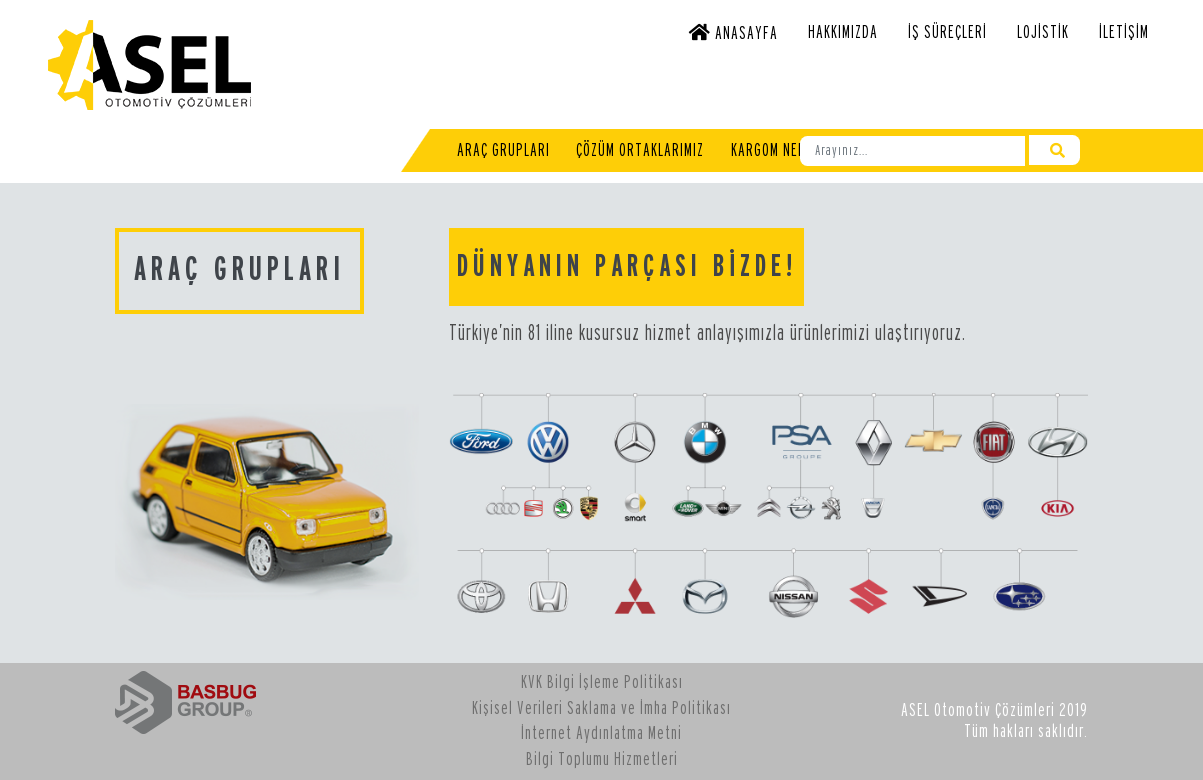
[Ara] (912, 151)
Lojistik (1043, 32)
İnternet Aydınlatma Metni (601, 733)
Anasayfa (733, 32)
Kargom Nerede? (783, 150)
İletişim (1124, 32)
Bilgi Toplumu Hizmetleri (602, 759)
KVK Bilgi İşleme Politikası (602, 682)
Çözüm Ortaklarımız (640, 150)
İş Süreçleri (947, 32)
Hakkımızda (843, 32)
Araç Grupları (503, 150)
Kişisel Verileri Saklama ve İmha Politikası (601, 708)
